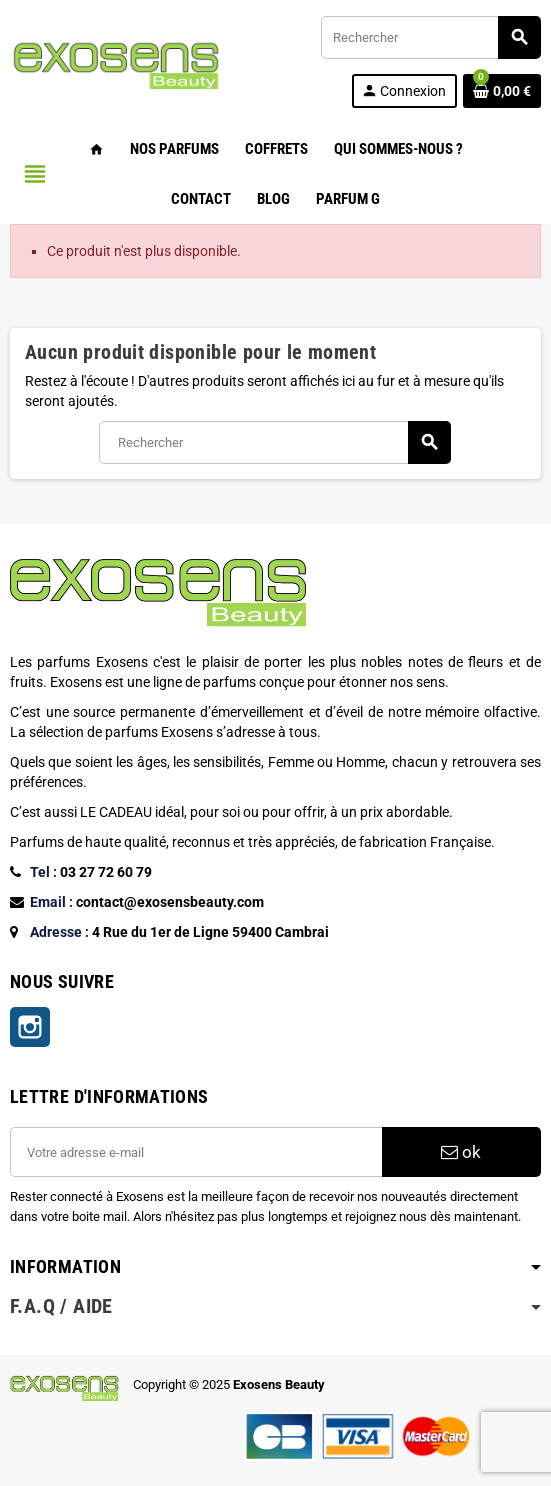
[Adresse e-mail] (196, 1152)
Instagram (30, 1027)
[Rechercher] (430, 37)
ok (461, 1152)
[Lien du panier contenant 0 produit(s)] (502, 91)
